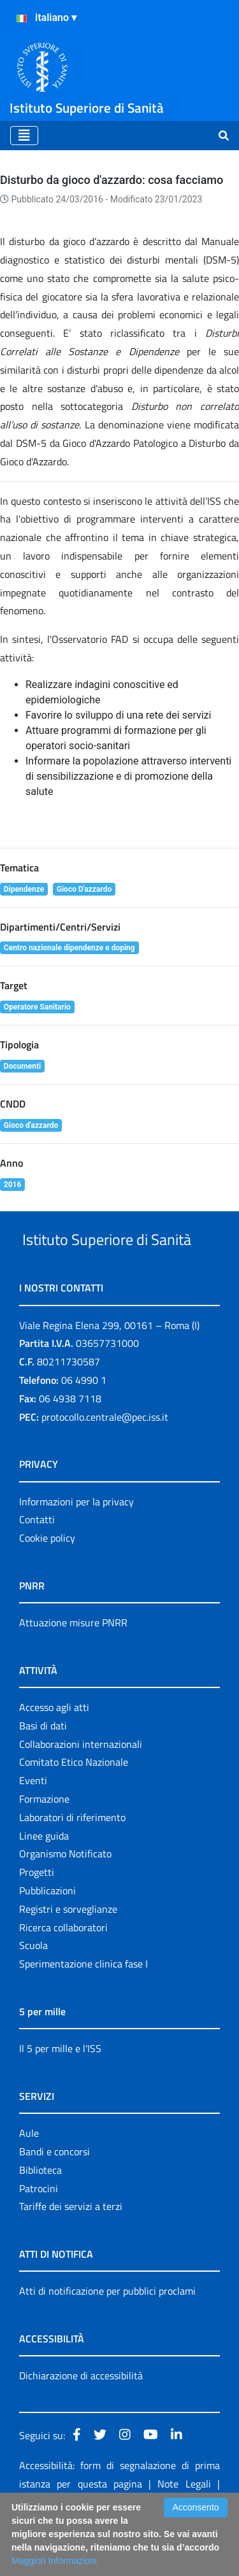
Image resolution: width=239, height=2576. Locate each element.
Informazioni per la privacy (76, 1549)
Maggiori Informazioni (54, 2561)
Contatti (37, 1567)
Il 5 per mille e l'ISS (60, 2096)
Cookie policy (47, 1585)
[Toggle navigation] (24, 135)
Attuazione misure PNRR (73, 1670)
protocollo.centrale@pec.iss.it (104, 1464)
